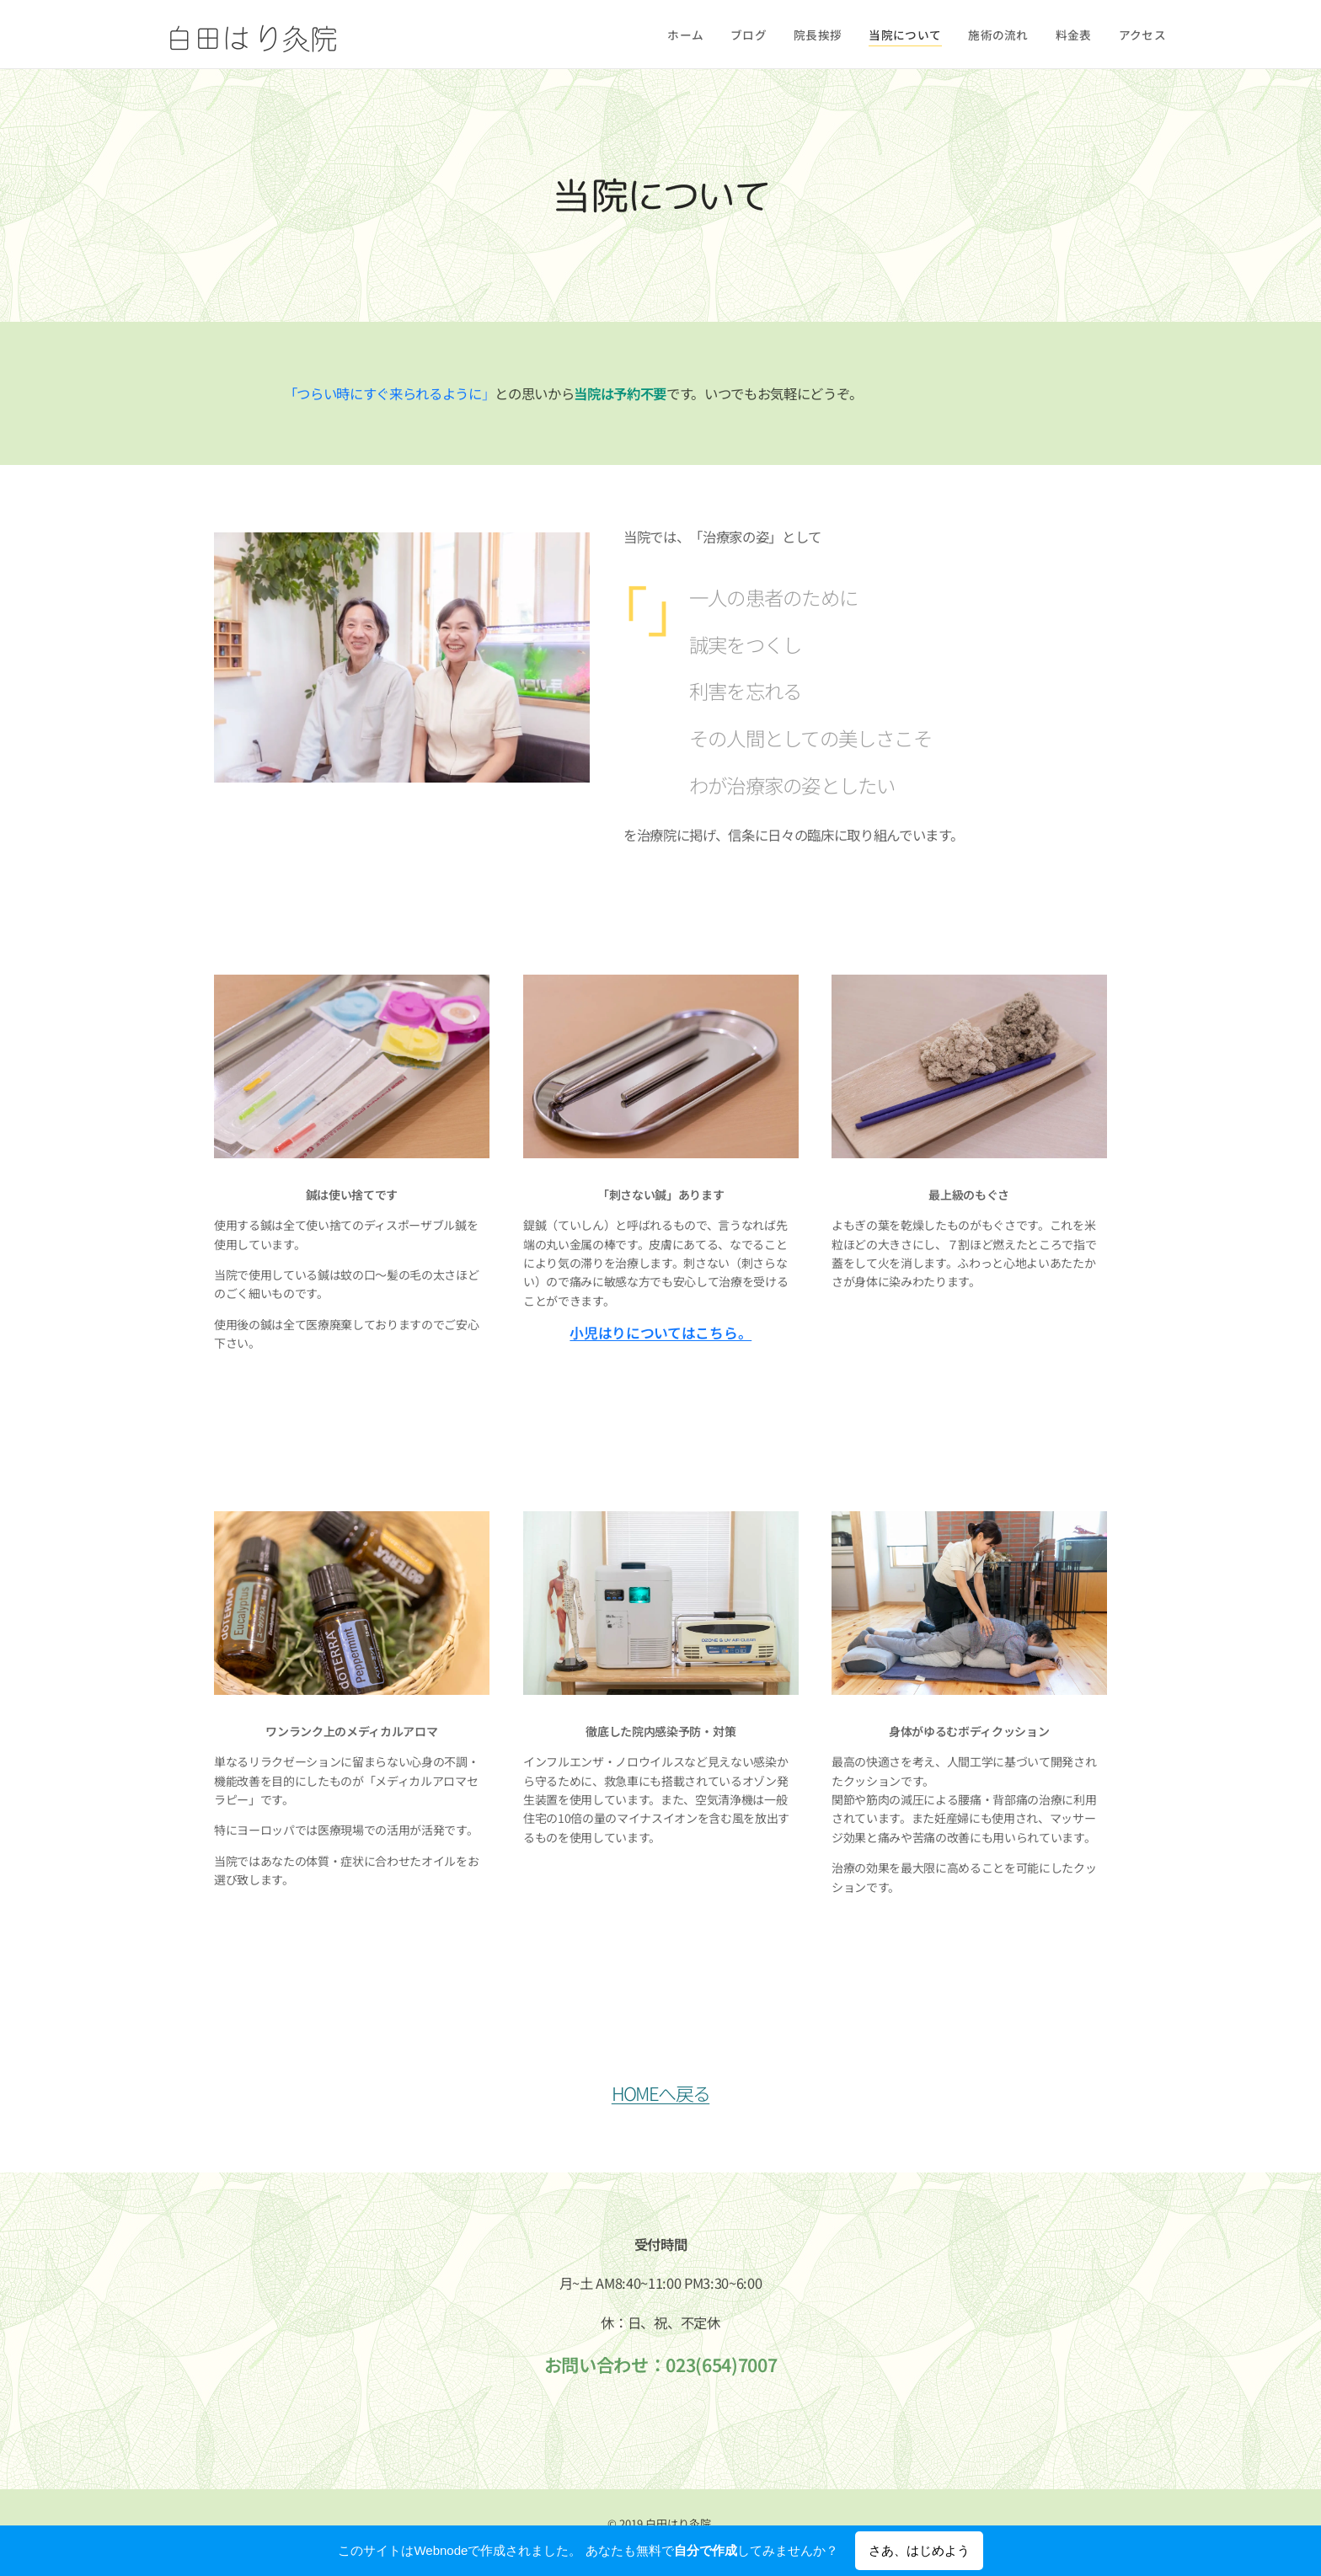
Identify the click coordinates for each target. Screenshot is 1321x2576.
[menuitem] (712, 34)
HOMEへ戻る (660, 2092)
